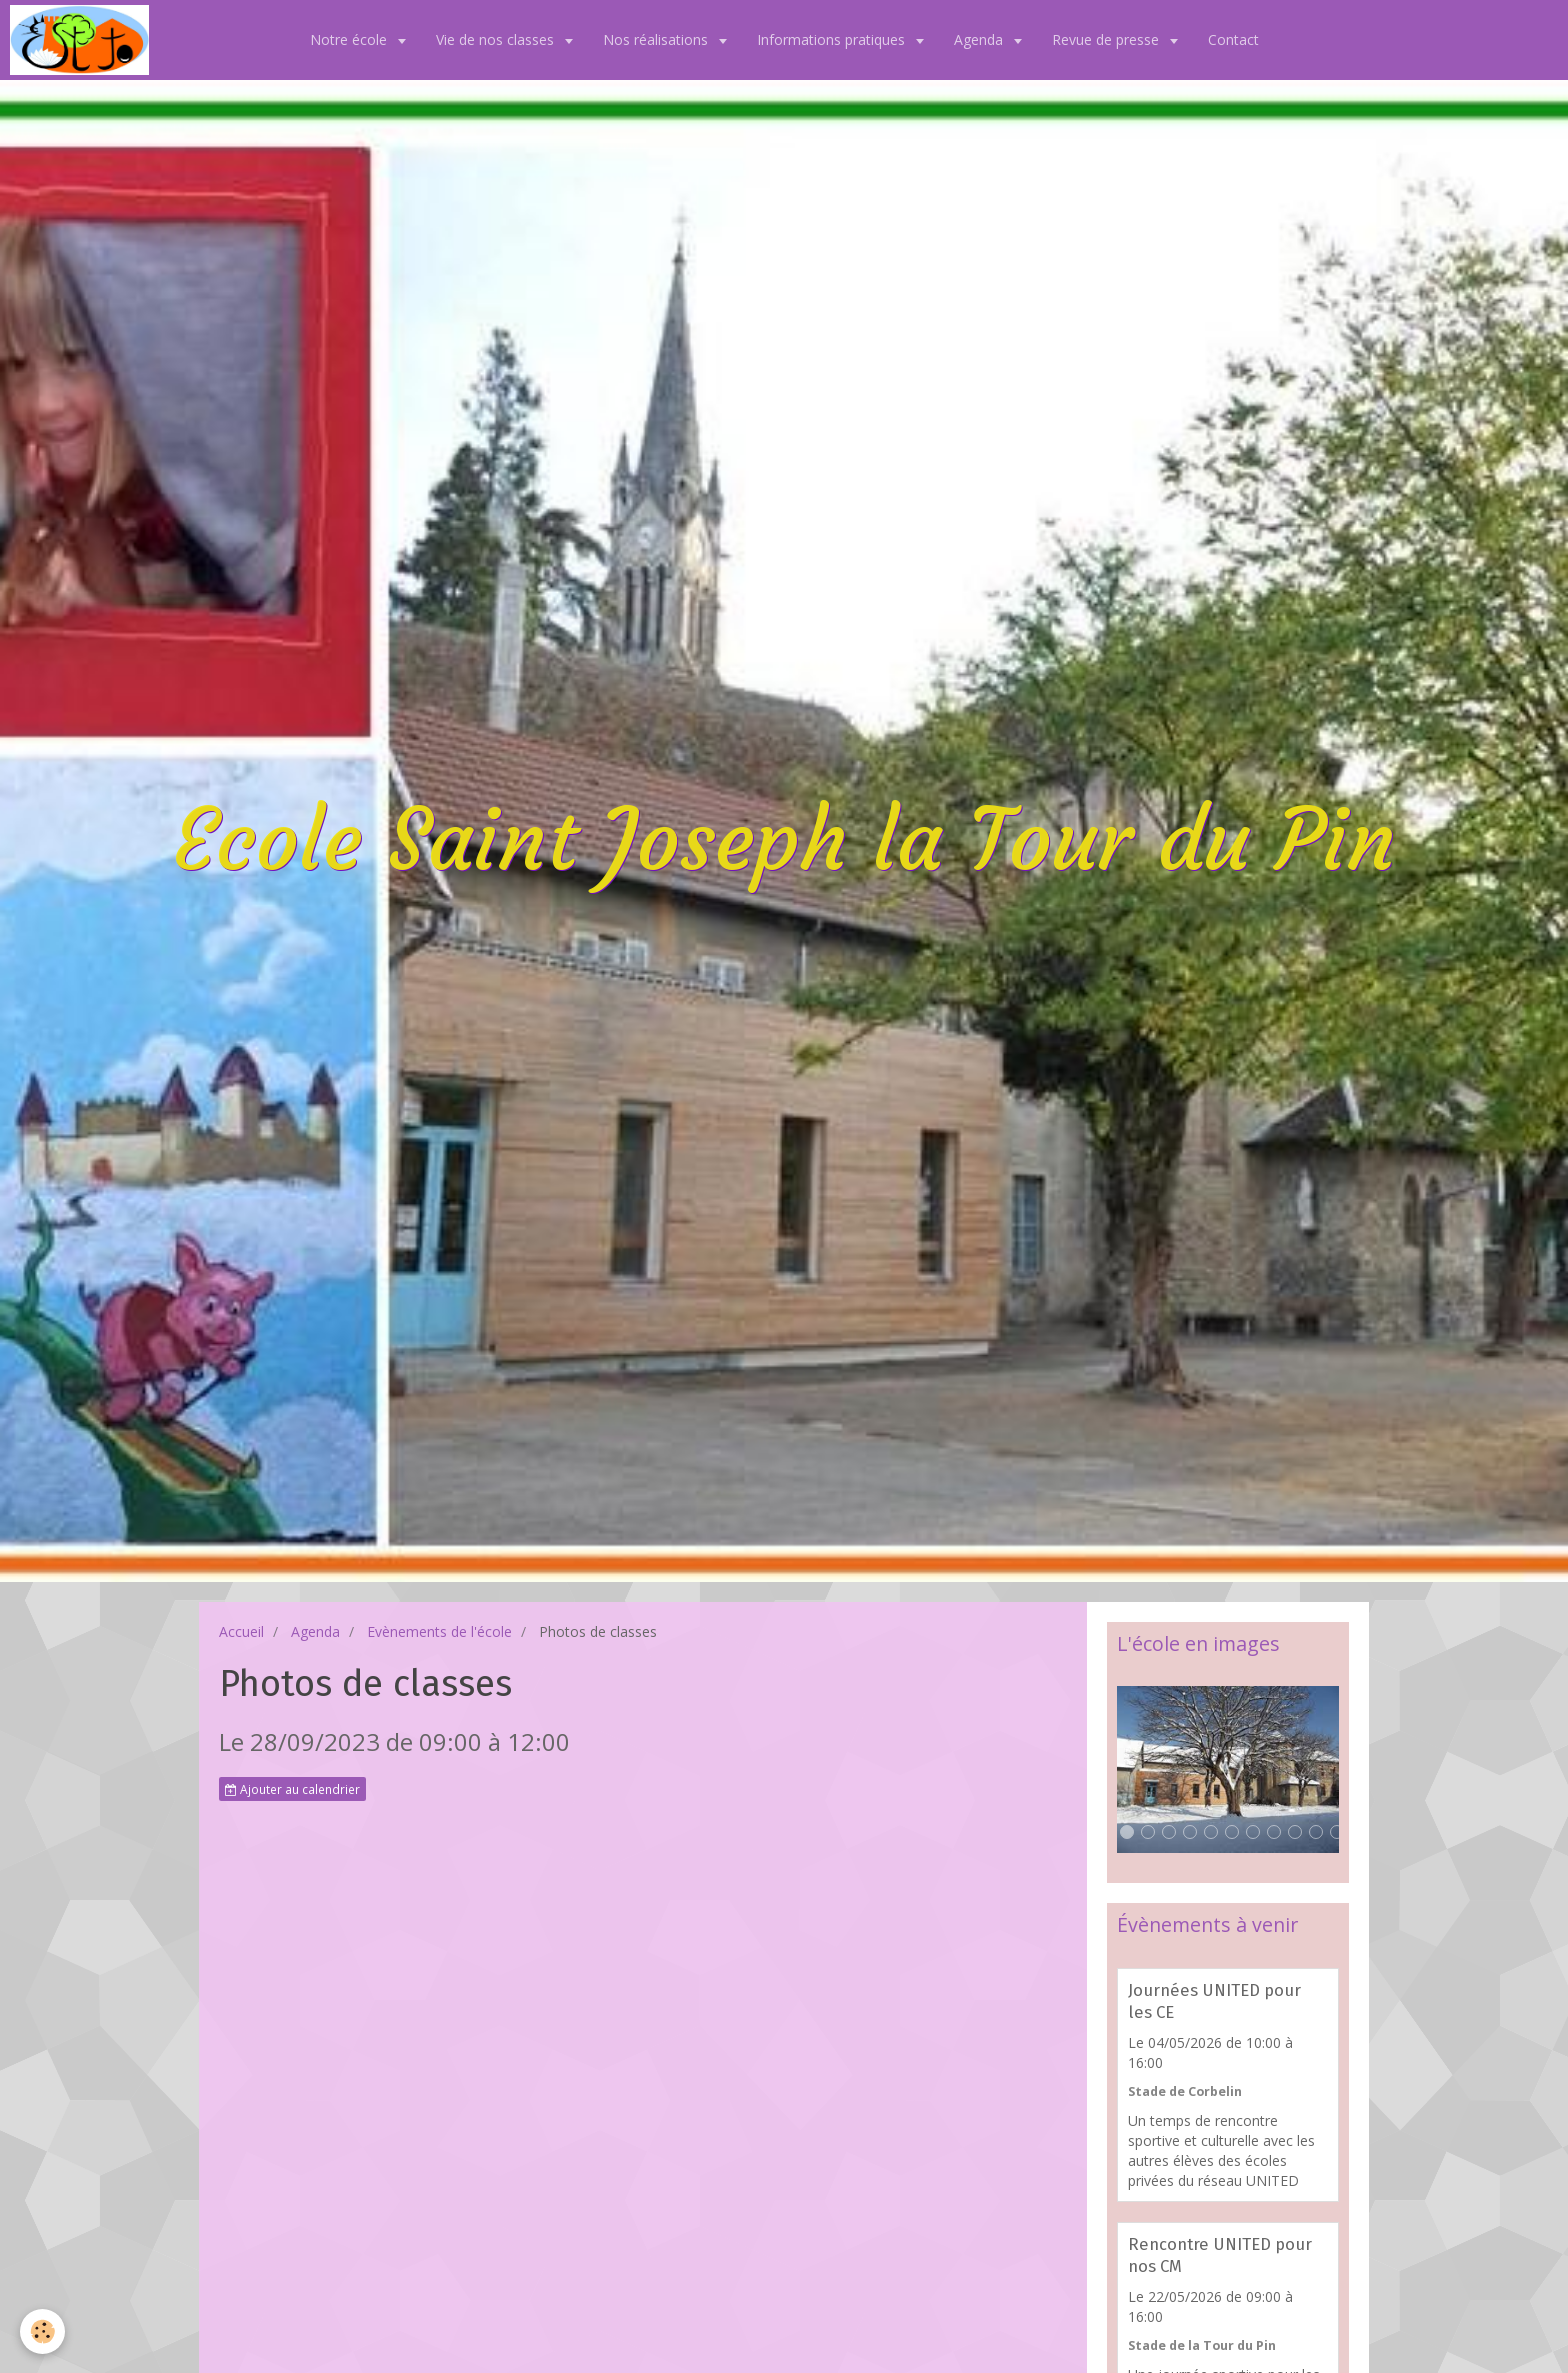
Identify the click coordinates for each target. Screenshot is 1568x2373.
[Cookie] (42, 2331)
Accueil (241, 1631)
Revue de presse (1107, 39)
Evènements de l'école (439, 1631)
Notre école (350, 39)
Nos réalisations (657, 39)
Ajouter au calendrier (292, 1789)
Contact (1233, 39)
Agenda (980, 39)
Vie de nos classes (497, 39)
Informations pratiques (833, 39)
